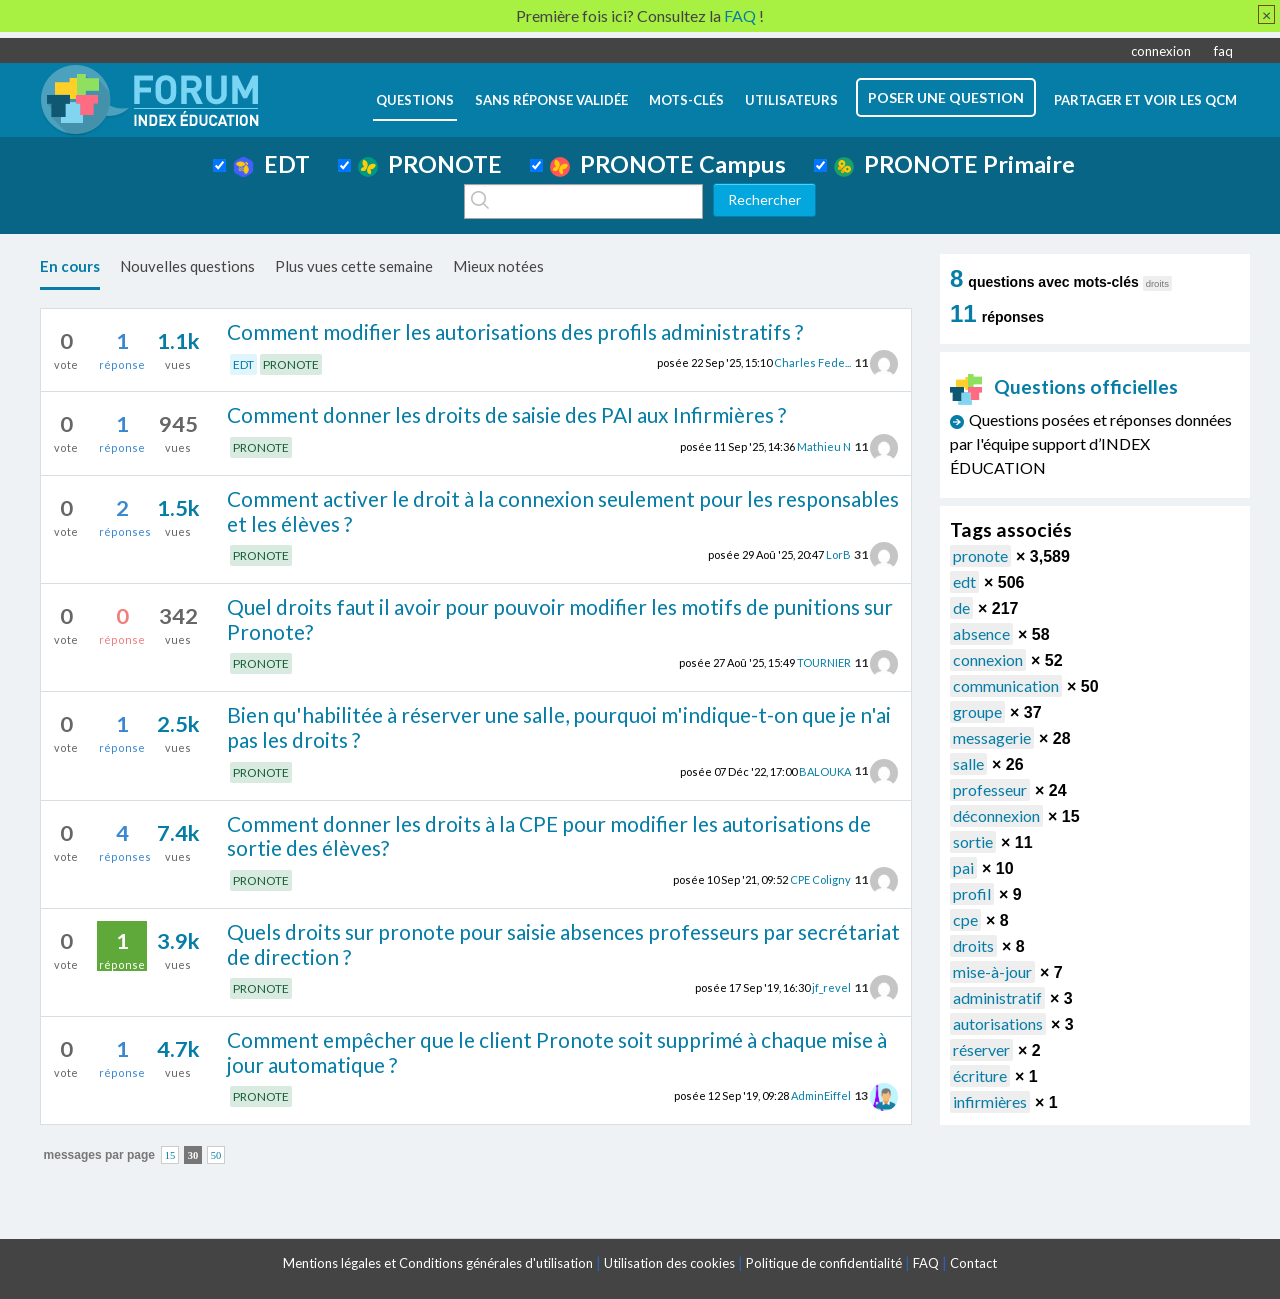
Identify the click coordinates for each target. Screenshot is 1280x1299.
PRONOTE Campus (668, 164)
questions (415, 100)
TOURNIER (824, 662)
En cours (70, 266)
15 (170, 1155)
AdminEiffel (821, 1095)
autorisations (998, 1023)
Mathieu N (824, 446)
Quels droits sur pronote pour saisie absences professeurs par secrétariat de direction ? (563, 944)
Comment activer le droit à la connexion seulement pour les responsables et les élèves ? (563, 511)
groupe (977, 711)
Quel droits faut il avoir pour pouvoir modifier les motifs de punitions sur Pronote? (560, 619)
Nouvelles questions (187, 266)
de (961, 607)
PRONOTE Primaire (954, 164)
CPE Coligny (820, 879)
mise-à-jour (992, 971)
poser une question (946, 97)
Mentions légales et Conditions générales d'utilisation (438, 1263)
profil (972, 893)
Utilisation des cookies (669, 1263)
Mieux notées (498, 266)
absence (981, 633)
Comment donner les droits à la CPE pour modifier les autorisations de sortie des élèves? (549, 836)
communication (1006, 685)
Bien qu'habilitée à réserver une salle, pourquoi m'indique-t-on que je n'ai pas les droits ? (559, 727)
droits (973, 945)
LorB (838, 554)
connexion (1161, 51)
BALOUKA (825, 770)
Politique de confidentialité (824, 1263)
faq (1223, 51)
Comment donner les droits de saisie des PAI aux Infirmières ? (506, 414)
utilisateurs (791, 100)
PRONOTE (430, 164)
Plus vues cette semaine (354, 266)
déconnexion (996, 815)
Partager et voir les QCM (1145, 100)
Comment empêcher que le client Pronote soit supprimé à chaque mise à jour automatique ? (557, 1052)
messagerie (992, 737)
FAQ (926, 1263)
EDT (271, 164)
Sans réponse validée (551, 100)
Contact (973, 1263)
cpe (965, 919)
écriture (980, 1075)
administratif (997, 997)
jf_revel (831, 987)
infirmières (990, 1101)
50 (216, 1155)
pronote (980, 555)
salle (968, 763)
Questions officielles (1064, 386)
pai (963, 867)
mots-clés (686, 100)
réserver (981, 1049)
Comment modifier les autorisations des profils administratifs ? (515, 331)
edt (964, 581)
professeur (990, 789)
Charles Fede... (812, 362)
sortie (973, 841)
